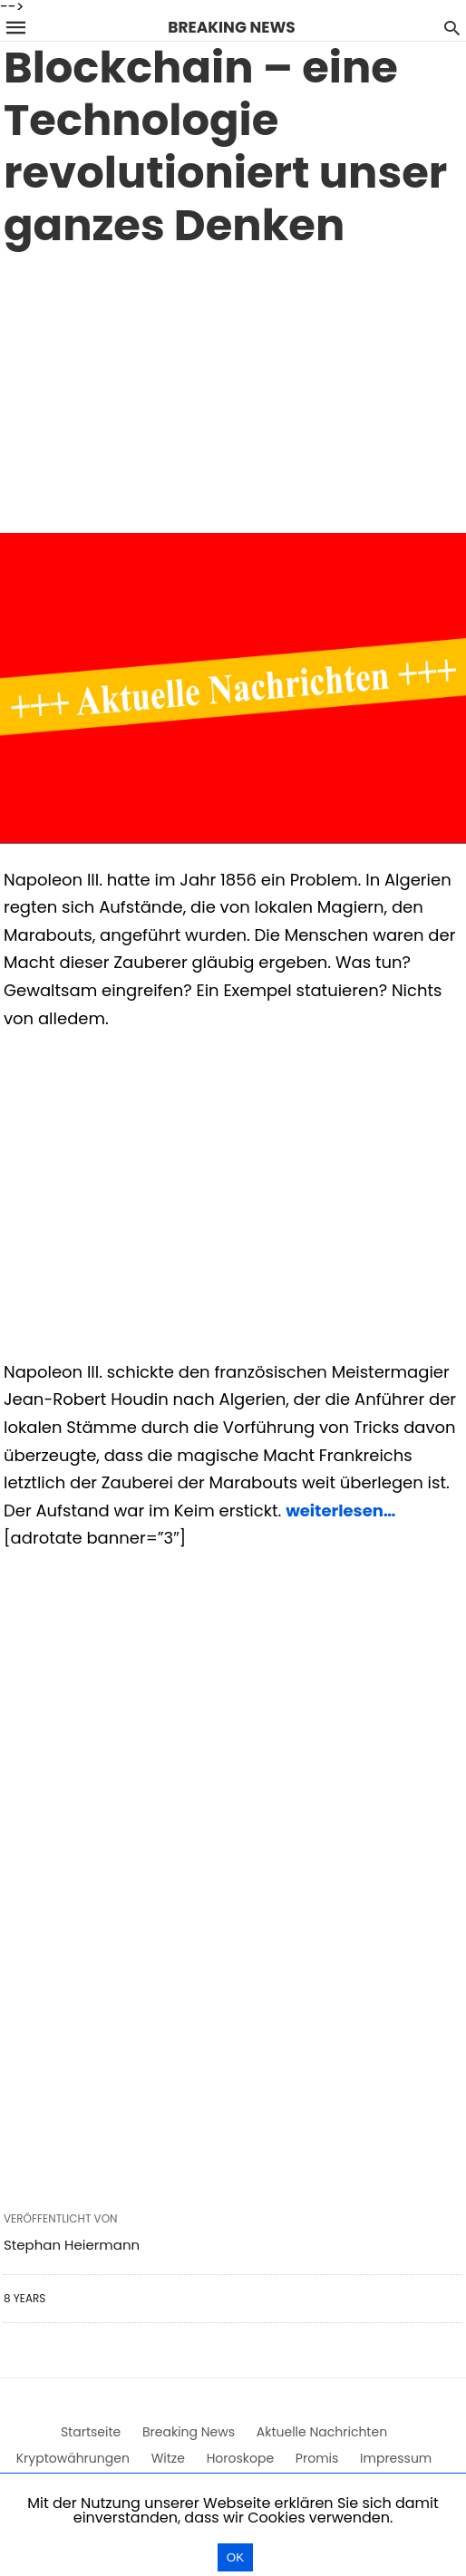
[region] (233, 388)
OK (235, 2557)
